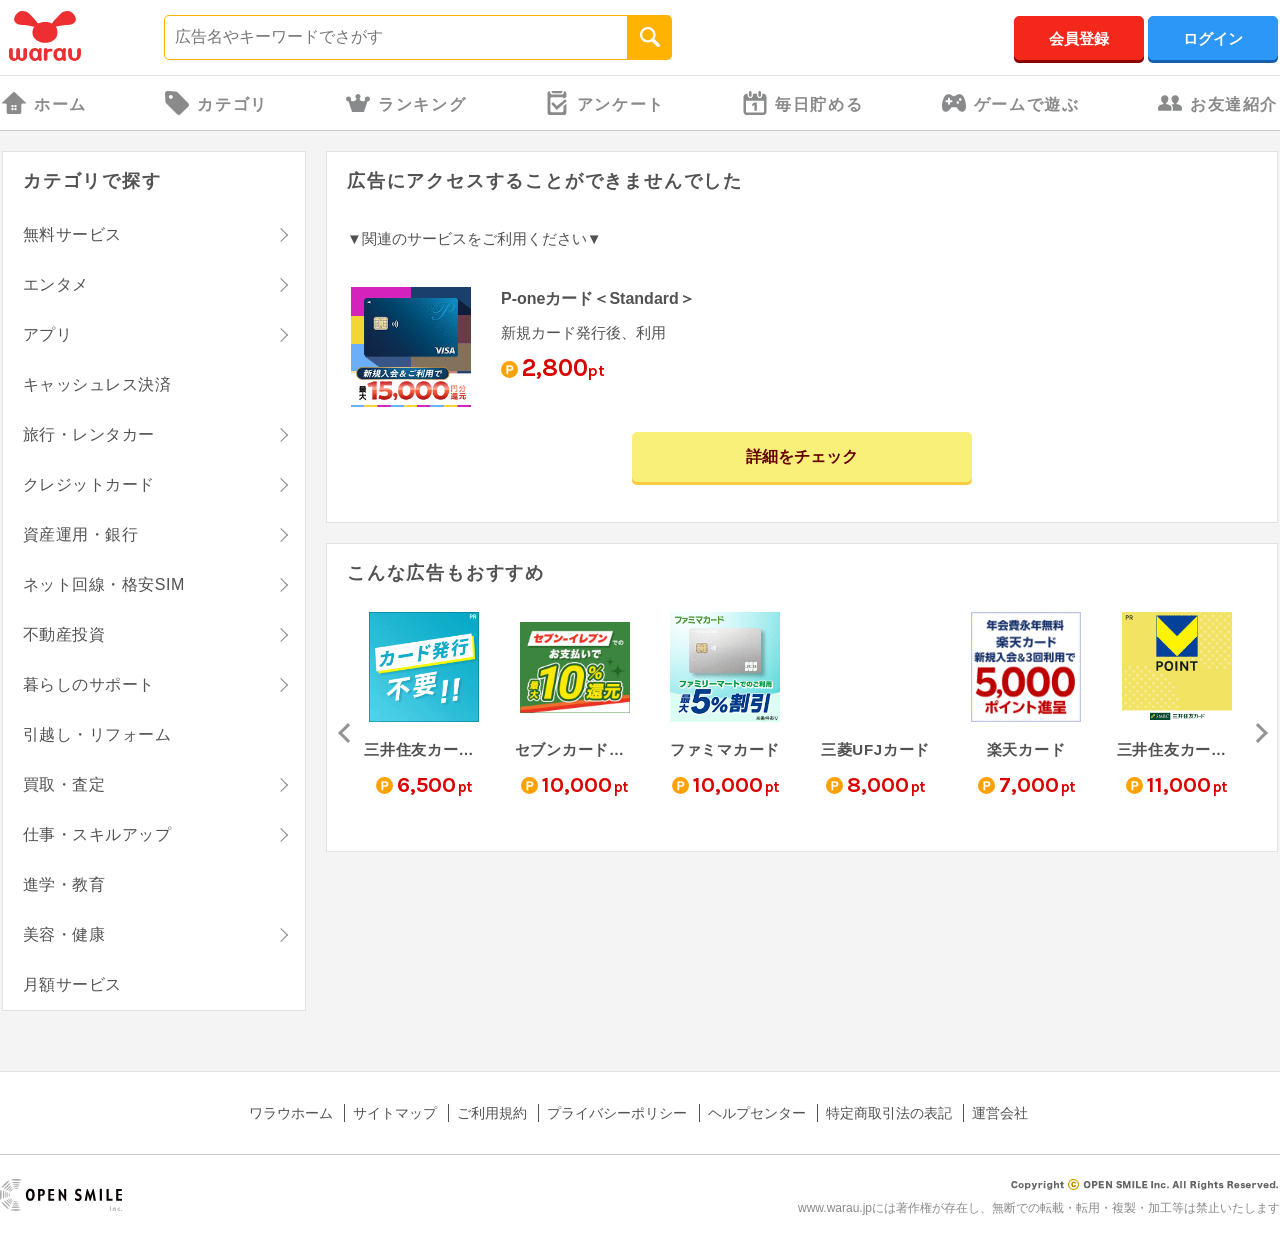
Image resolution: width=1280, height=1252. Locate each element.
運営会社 (1000, 1113)
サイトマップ (395, 1113)
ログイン (1213, 38)
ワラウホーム (291, 1113)
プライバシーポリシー (617, 1113)
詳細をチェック (802, 456)
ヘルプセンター (757, 1113)
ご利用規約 (492, 1113)
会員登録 (1079, 38)
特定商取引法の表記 (889, 1113)
